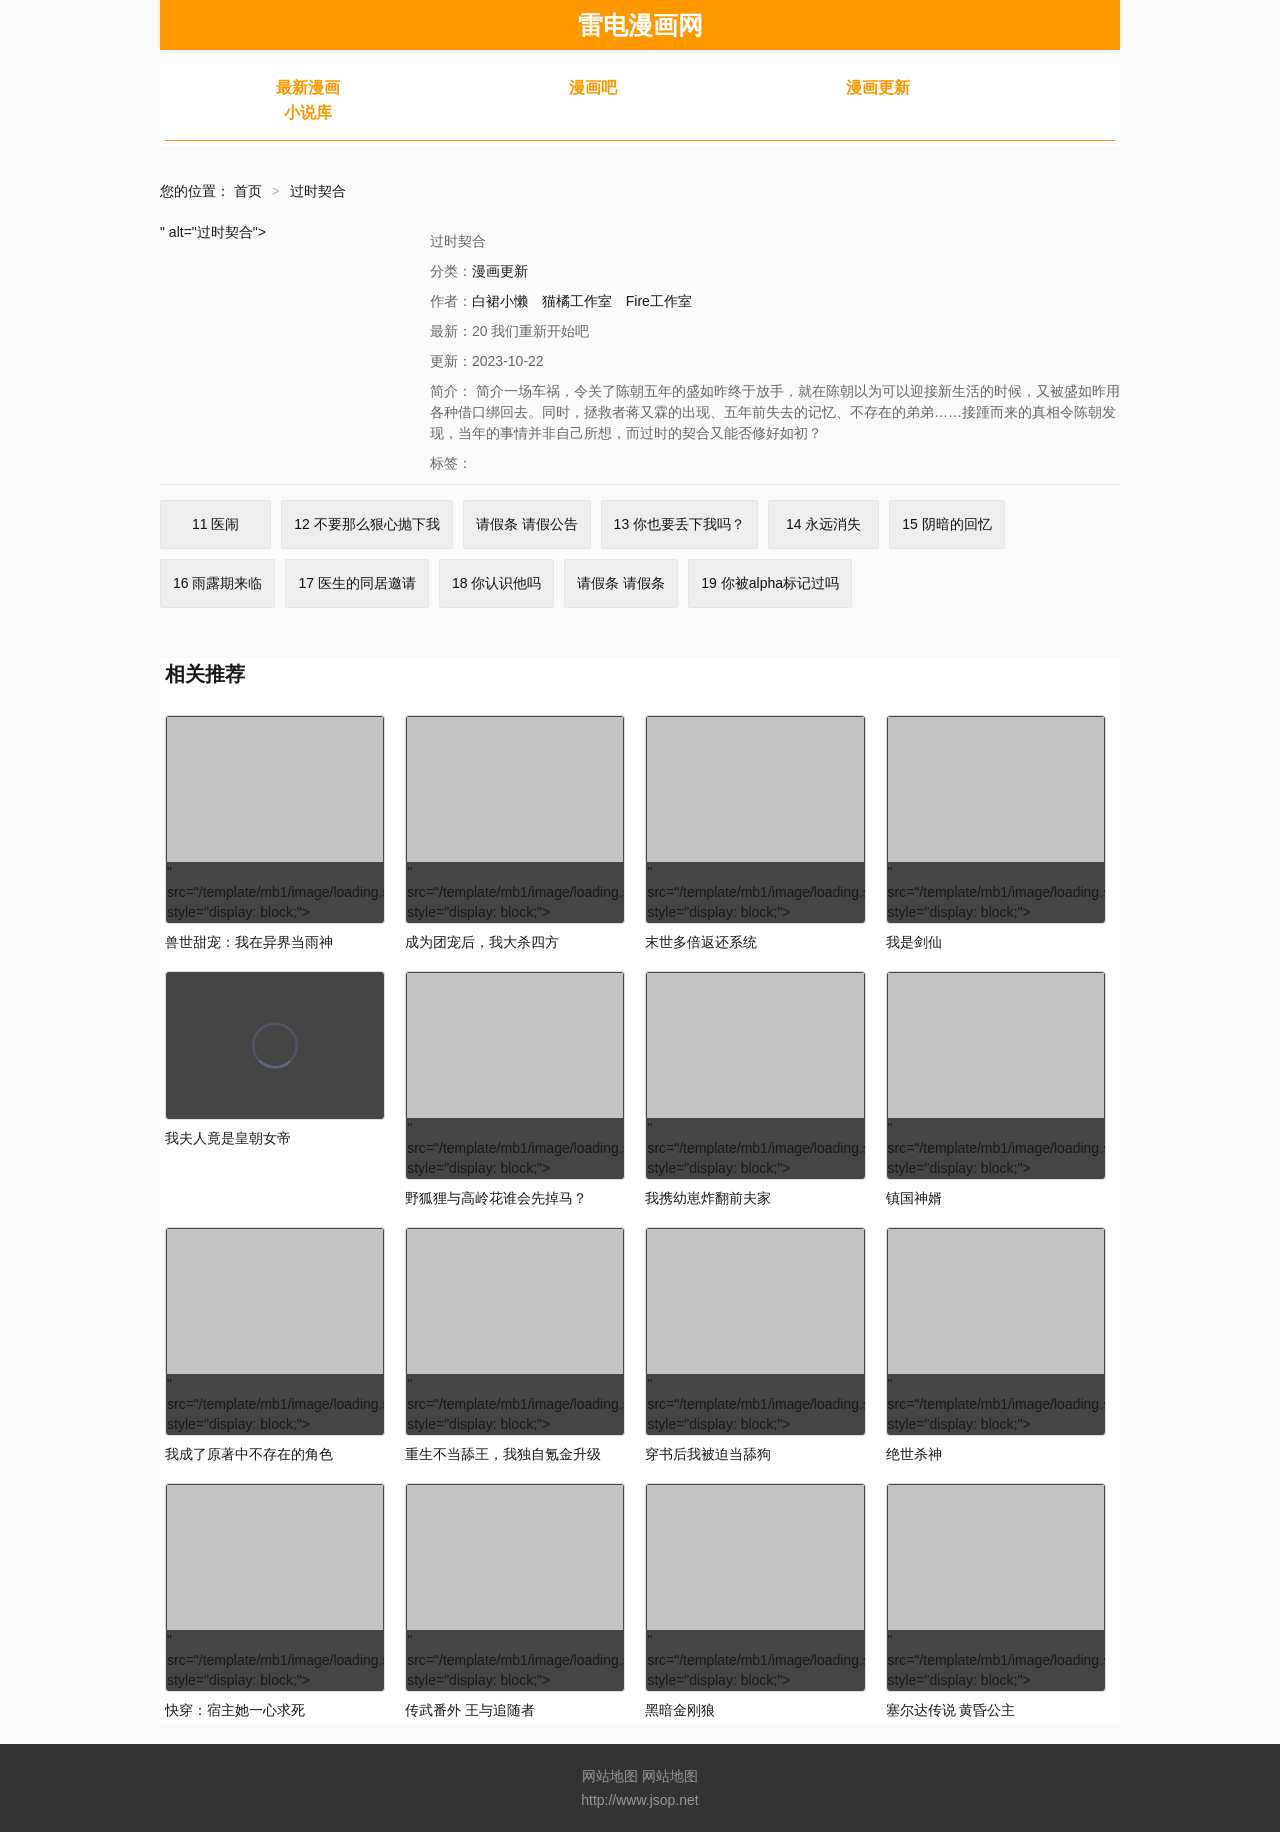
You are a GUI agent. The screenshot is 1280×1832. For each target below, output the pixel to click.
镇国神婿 (914, 1198)
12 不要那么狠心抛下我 (366, 524)
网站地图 (610, 1776)
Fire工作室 (659, 301)
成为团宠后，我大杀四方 (482, 942)
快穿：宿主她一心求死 (235, 1710)
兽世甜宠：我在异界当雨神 (249, 942)
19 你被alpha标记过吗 (770, 583)
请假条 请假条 (621, 583)
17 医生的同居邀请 (356, 583)
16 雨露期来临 (217, 583)
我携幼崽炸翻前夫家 (708, 1198)
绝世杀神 (914, 1454)
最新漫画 (308, 87)
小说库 (308, 112)
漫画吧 (593, 87)
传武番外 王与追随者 (470, 1710)
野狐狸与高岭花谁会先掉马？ (496, 1198)
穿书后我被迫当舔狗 (708, 1454)
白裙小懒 (500, 301)
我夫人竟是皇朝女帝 (228, 1138)
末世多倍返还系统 (701, 942)
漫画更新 (878, 87)
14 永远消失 (823, 524)
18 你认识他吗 (496, 583)
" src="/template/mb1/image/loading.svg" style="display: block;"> (276, 818)
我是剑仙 (914, 942)
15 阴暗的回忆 (946, 524)
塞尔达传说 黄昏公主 (951, 1710)
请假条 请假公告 (527, 524)
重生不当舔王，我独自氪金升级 (503, 1454)
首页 (248, 191)
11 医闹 (215, 524)
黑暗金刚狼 (680, 1710)
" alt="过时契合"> (213, 232)
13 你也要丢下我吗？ (679, 524)
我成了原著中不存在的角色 (249, 1454)
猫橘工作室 (577, 301)
